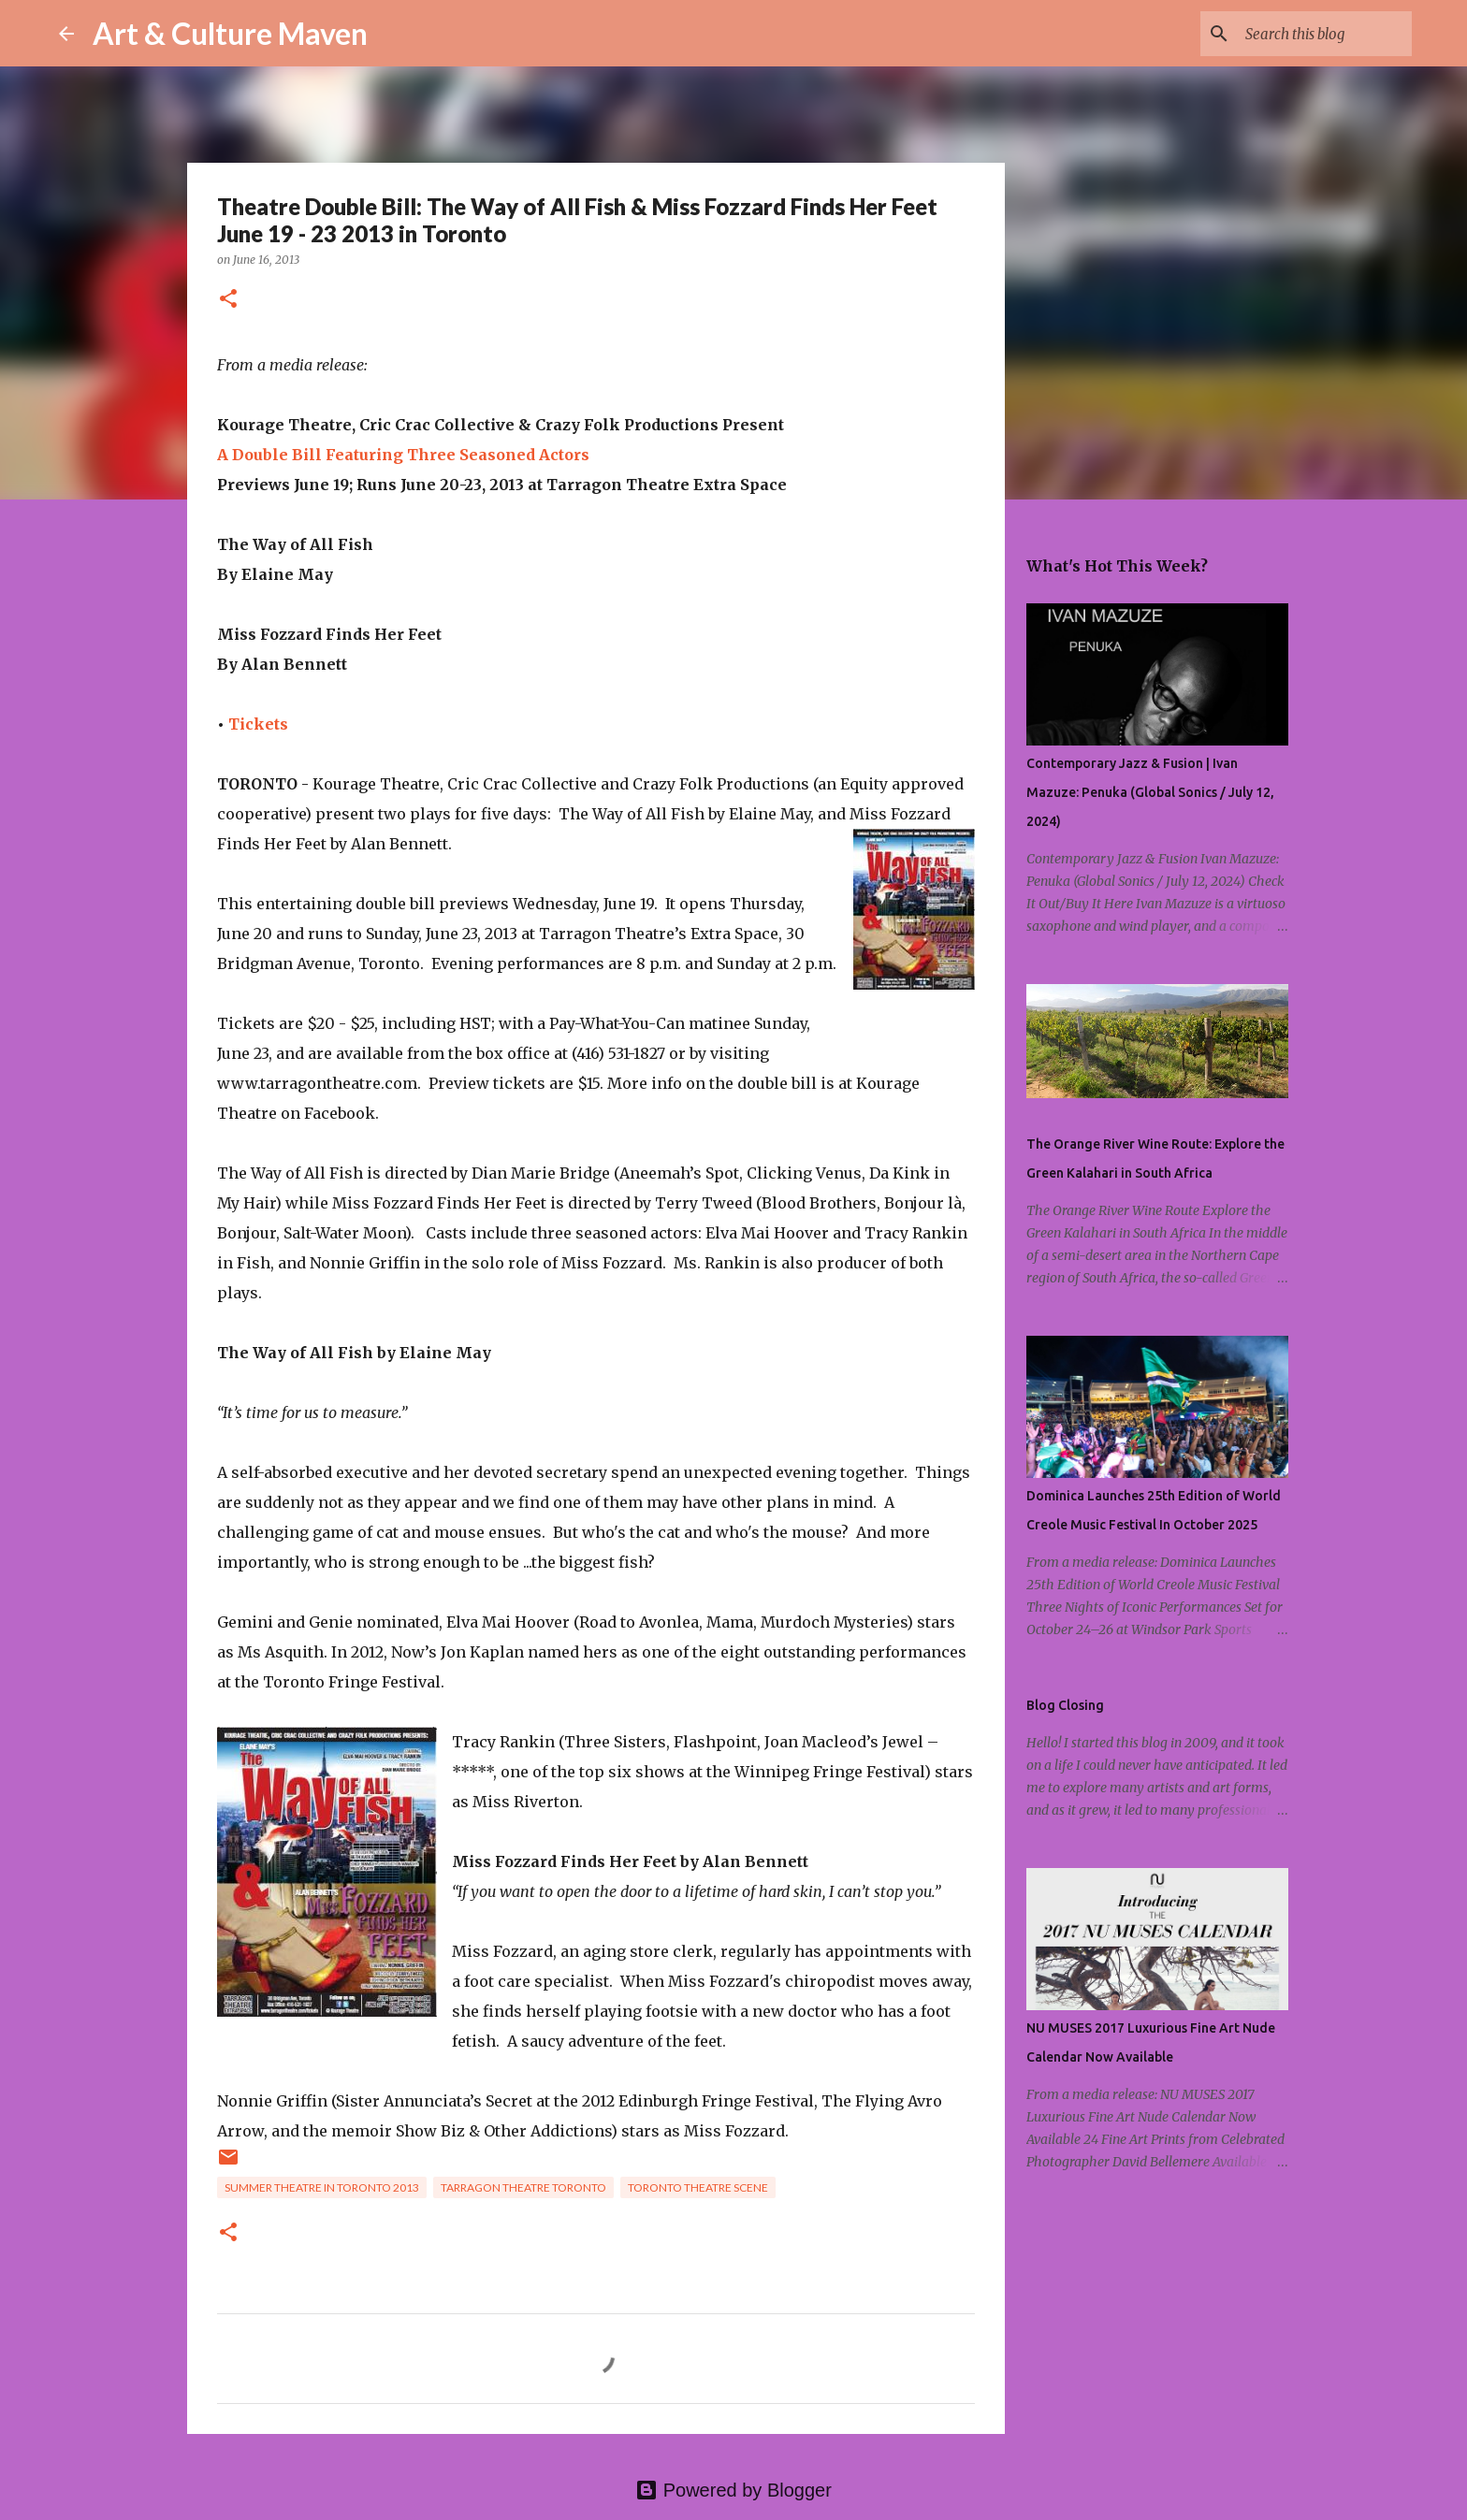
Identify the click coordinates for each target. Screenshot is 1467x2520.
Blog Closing (1065, 1705)
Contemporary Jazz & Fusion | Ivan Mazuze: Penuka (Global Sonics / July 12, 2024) (1150, 792)
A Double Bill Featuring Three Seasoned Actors (403, 454)
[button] (228, 299)
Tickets (258, 724)
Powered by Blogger (733, 2490)
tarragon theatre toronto (523, 2187)
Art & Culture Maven (230, 33)
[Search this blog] (1313, 33)
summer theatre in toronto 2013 (322, 2187)
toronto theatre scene (698, 2187)
